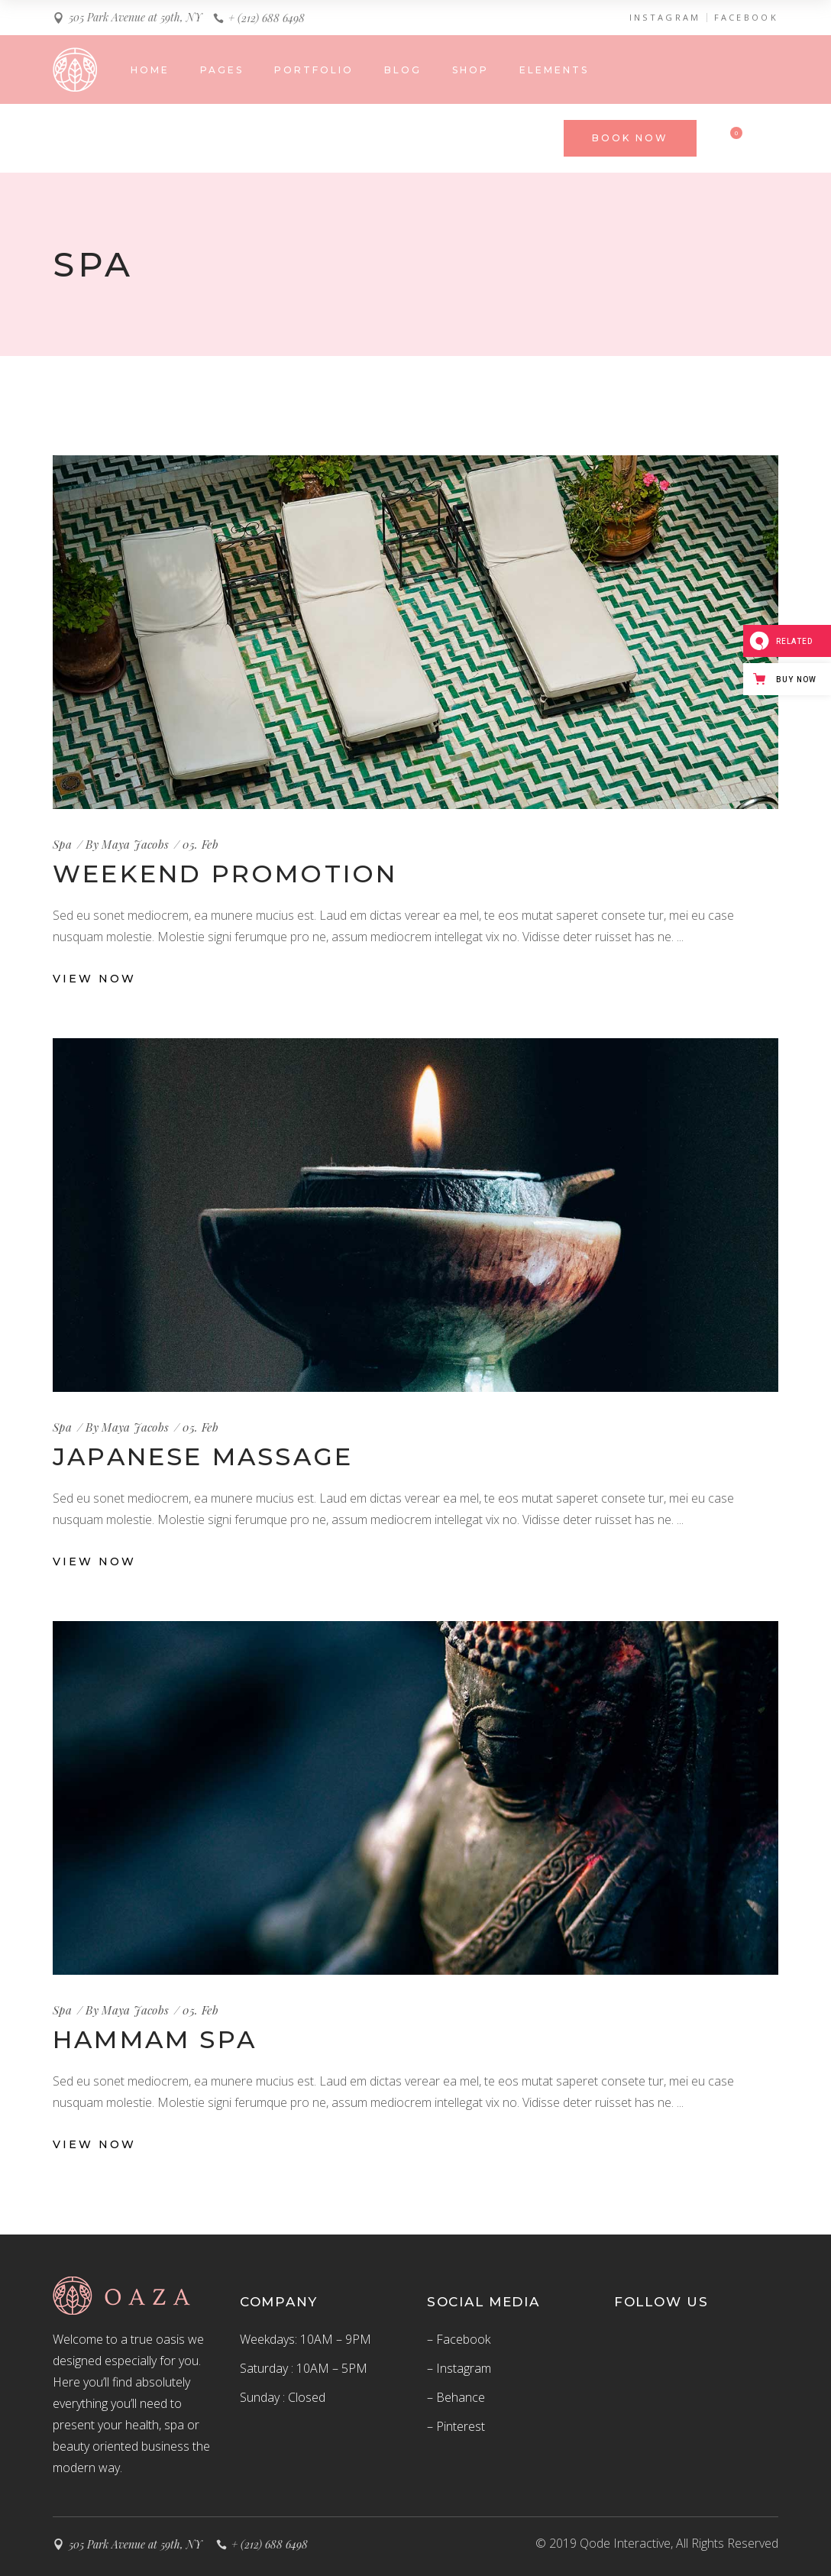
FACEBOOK (746, 17)
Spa (62, 844)
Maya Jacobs (135, 844)
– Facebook (458, 2339)
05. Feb (200, 844)
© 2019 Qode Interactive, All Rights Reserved (656, 2543)
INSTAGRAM (665, 17)
